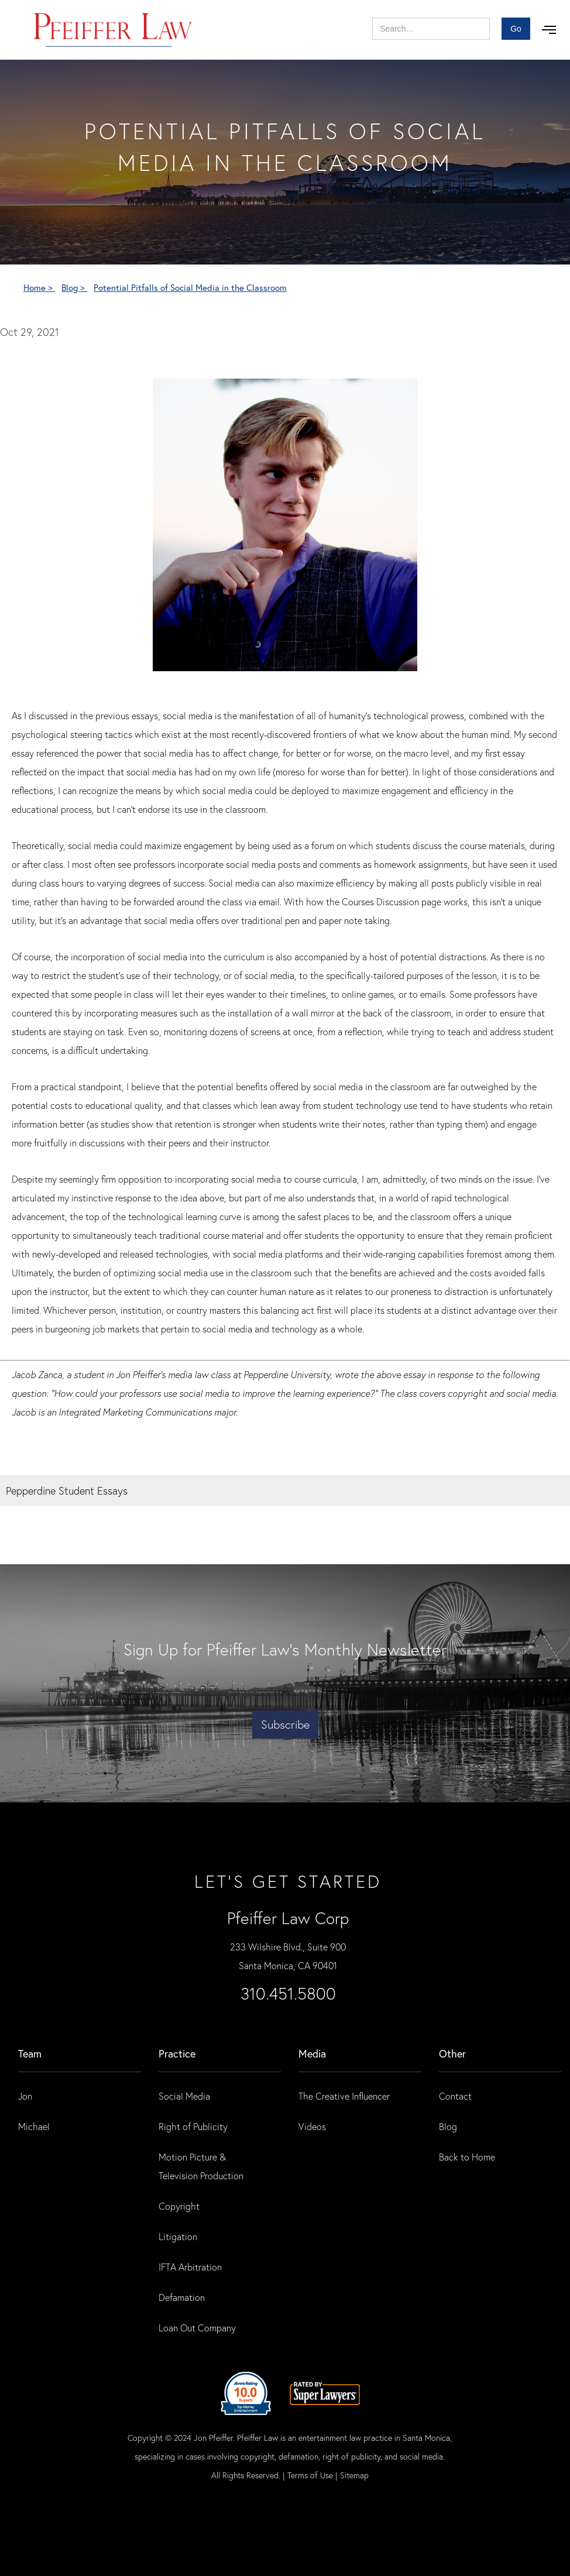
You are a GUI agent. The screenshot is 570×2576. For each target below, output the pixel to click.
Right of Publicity (193, 2126)
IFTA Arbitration (190, 2267)
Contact (455, 2096)
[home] (113, 30)
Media (312, 2053)
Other (452, 2053)
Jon (25, 2096)
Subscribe (285, 1724)
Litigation (178, 2236)
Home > (39, 287)
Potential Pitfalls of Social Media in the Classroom (190, 287)
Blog (448, 2126)
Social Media (184, 2096)
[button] (549, 29)
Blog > (74, 287)
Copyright (179, 2206)
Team (30, 2053)
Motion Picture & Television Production (201, 2166)
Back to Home (467, 2157)
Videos (312, 2126)
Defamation (182, 2297)
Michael (34, 2126)
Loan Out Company (197, 2327)
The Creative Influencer (344, 2096)
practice (177, 2053)
